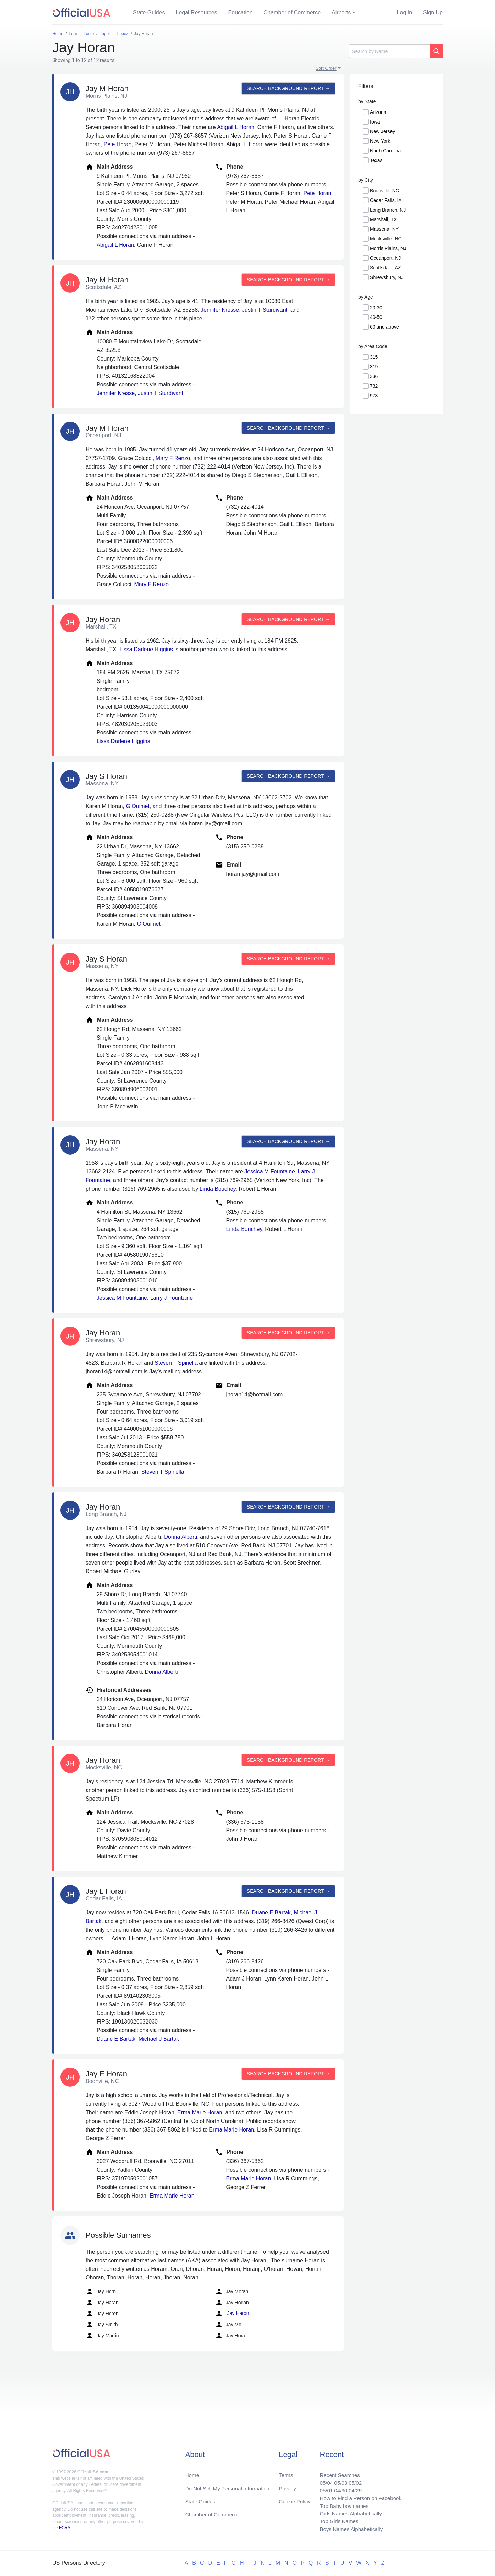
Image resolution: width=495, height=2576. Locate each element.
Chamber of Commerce (292, 12)
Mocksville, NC (386, 239)
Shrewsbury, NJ (387, 277)
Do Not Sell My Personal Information (229, 2485)
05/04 (322, 2479)
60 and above (384, 327)
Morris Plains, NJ (388, 248)
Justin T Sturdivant (264, 310)
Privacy (287, 2485)
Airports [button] (341, 12)
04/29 (352, 2487)
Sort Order (326, 68)
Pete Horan (117, 144)
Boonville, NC (384, 190)
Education (240, 12)
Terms (285, 2471)
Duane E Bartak (271, 1912)
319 (374, 367)
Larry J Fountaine (171, 1298)
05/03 (337, 2479)
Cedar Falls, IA (386, 200)
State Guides (149, 12)
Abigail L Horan (235, 127)
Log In (404, 12)
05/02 (352, 2479)
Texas (376, 160)
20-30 (376, 307)
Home (192, 2471)
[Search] (389, 51)
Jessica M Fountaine (269, 1171)
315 (374, 357)
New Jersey (382, 131)
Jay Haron (232, 2313)
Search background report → (287, 88)
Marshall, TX (383, 219)
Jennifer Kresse (220, 310)
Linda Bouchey (218, 1189)
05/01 (322, 2487)
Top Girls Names (335, 2520)
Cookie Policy (294, 2498)
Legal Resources (196, 12)
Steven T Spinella (176, 1363)
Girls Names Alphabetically (348, 2512)
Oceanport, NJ (385, 258)
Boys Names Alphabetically (348, 2529)
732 (374, 386)
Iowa (375, 122)
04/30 (337, 2487)
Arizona (378, 112)
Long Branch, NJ (388, 210)
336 (374, 376)
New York (380, 141)
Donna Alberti (180, 1537)
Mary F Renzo (173, 458)
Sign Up (433, 12)
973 (374, 396)
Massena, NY (384, 229)
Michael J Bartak (159, 2039)
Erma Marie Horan (199, 2112)
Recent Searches (336, 2471)
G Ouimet (137, 806)
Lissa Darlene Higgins (146, 649)
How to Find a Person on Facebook (358, 2496)
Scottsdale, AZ (385, 268)
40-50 (376, 317)
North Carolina (385, 151)
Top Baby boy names (340, 2504)
